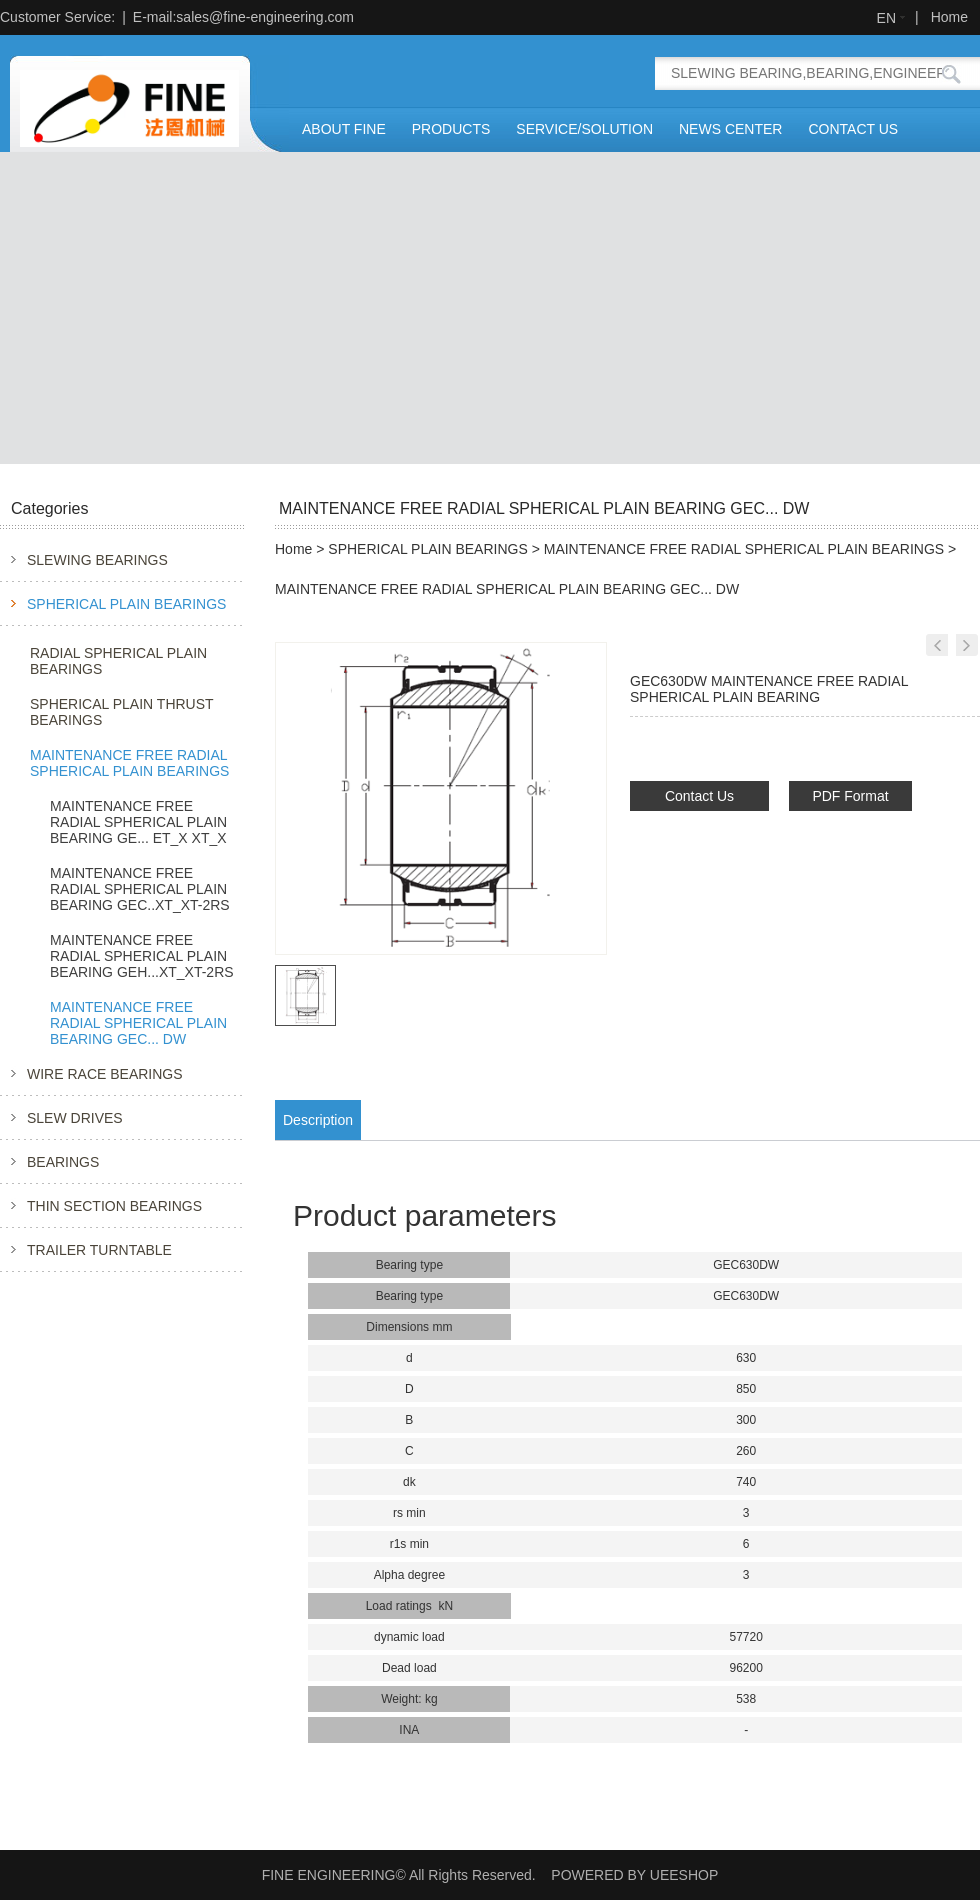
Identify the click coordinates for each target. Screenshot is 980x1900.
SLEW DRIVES (75, 1118)
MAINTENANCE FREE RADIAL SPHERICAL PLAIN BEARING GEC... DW (138, 1023)
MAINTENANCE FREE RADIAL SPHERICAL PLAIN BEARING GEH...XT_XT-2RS (142, 956)
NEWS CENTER (730, 129)
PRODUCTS (451, 129)
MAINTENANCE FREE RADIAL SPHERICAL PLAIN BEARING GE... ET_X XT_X (138, 822)
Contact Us (699, 796)
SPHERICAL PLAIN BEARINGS (126, 604)
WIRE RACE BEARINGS (105, 1074)
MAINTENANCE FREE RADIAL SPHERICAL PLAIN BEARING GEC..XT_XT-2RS (140, 889)
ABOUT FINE (344, 129)
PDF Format (850, 796)
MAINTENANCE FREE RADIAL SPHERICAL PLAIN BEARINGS (129, 763)
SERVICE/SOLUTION (584, 129)
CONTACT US (853, 129)
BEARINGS (63, 1162)
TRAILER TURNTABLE (99, 1250)
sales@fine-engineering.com (265, 17)
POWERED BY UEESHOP (634, 1875)
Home (949, 17)
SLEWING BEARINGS (97, 560)
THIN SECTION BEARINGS (114, 1206)
